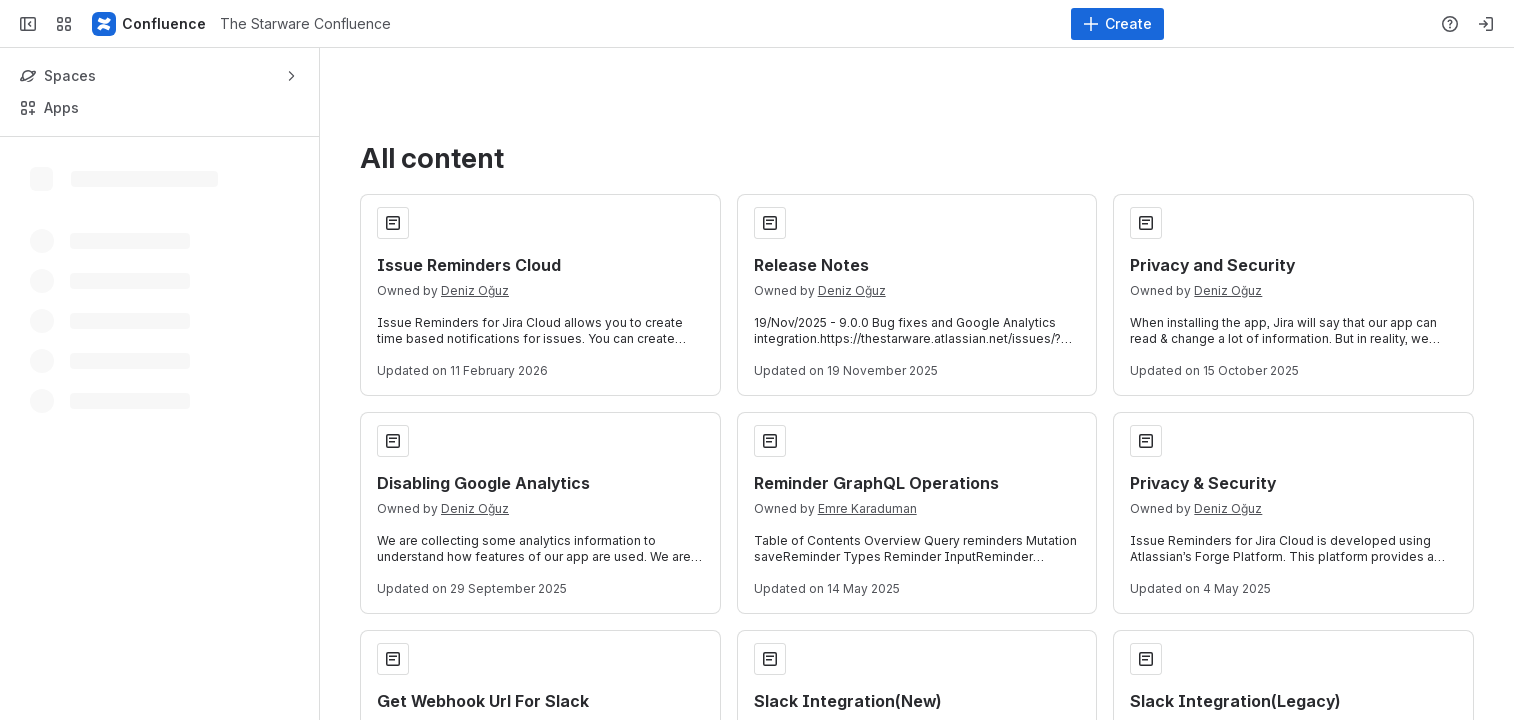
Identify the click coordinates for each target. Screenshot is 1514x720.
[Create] (1117, 24)
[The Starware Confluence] (150, 24)
